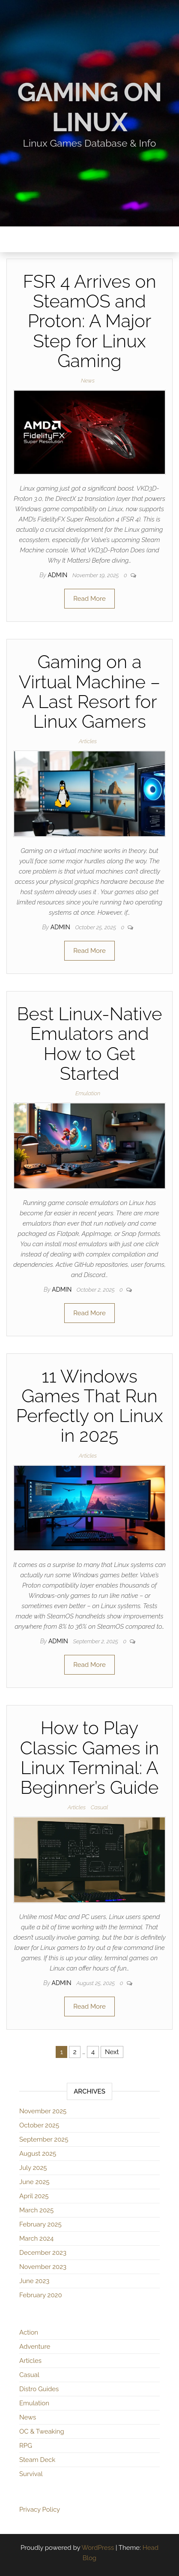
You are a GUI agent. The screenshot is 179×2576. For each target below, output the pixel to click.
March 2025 (36, 2210)
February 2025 (40, 2224)
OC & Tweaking (41, 2431)
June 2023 (34, 2281)
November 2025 (42, 2111)
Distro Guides (39, 2389)
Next (112, 2052)
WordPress (97, 2548)
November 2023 (42, 2267)
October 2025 (39, 2125)
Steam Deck (37, 2460)
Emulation (87, 1093)
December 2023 (42, 2253)
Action (28, 2332)
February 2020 (40, 2295)
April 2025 (33, 2196)
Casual (99, 1807)
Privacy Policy (39, 2509)
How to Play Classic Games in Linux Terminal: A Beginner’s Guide (89, 1757)
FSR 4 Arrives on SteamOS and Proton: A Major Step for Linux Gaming (89, 321)
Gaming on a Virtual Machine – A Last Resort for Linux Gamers (90, 691)
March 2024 (36, 2238)
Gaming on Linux (90, 107)
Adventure (34, 2346)
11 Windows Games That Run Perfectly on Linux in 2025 (89, 1406)
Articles (88, 741)
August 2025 (37, 2153)
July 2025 (33, 2168)
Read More (89, 599)
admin (58, 575)
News (88, 380)
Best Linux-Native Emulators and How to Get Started (89, 1043)
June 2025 (34, 2182)
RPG (25, 2445)
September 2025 (43, 2139)
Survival (31, 2474)
